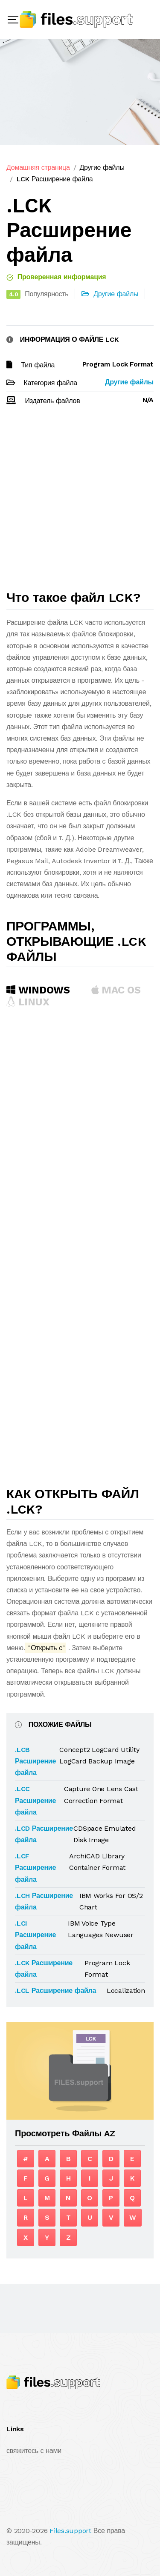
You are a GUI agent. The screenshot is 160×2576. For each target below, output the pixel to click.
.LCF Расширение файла (35, 1867)
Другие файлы (101, 167)
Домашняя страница (38, 167)
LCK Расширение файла (54, 179)
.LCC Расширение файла (35, 1800)
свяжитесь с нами (33, 2451)
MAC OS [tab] (116, 990)
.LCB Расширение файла (35, 1761)
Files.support (70, 2531)
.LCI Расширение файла (35, 1934)
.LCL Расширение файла (55, 1990)
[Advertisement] (80, 501)
